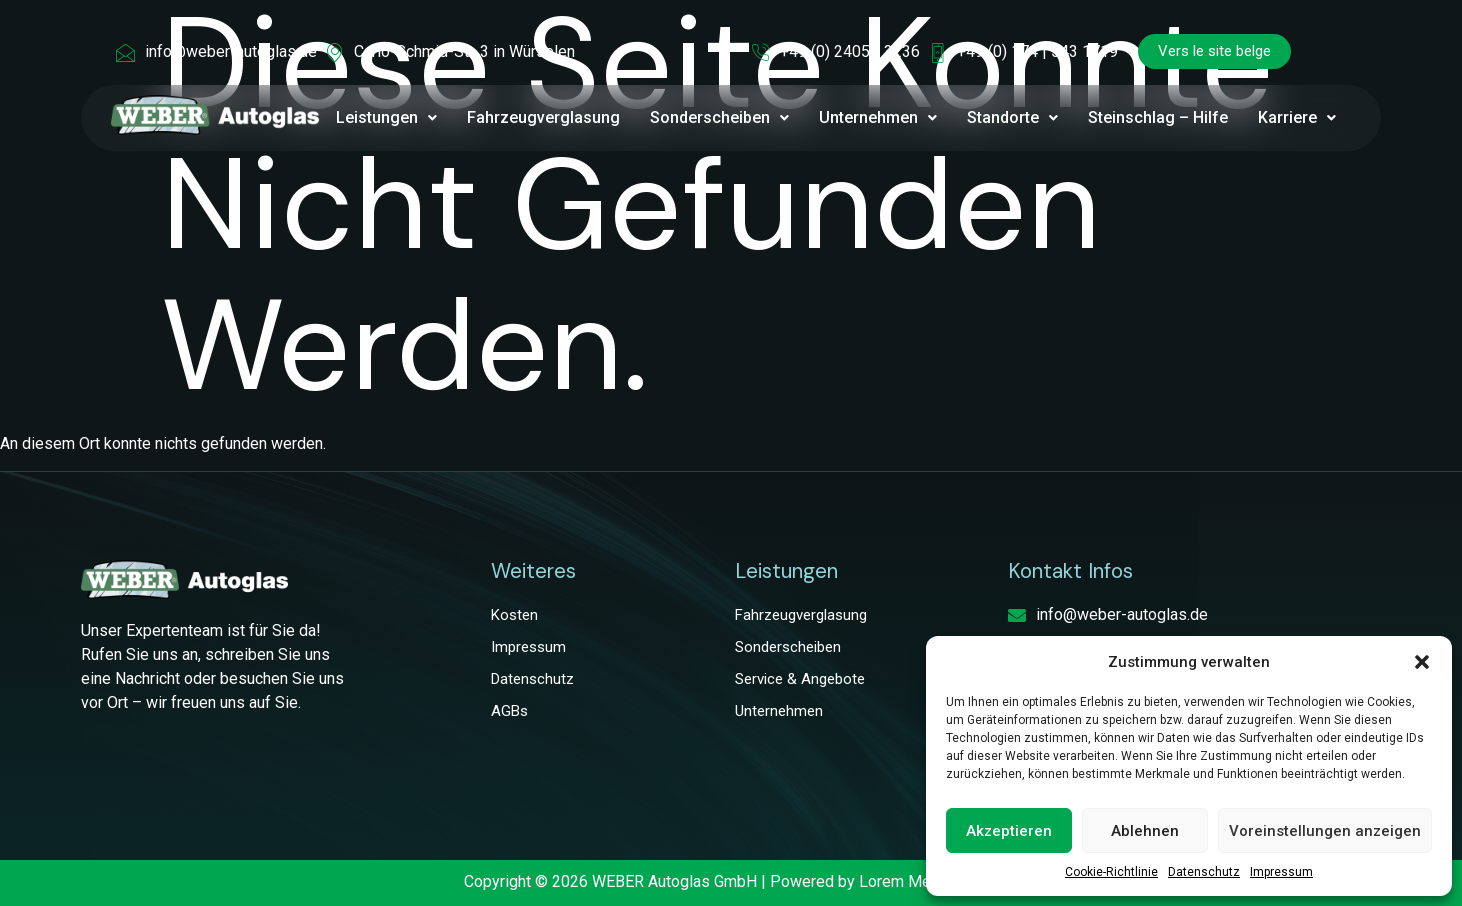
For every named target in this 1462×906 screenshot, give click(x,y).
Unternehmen (878, 117)
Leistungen (386, 117)
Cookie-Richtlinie (1111, 872)
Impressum (1281, 872)
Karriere (1297, 117)
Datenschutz (1204, 872)
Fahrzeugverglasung (543, 117)
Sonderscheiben (719, 117)
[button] (1422, 662)
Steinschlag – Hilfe (1158, 117)
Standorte (1012, 117)
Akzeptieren (1009, 831)
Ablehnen (1145, 831)
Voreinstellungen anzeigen (1325, 831)
